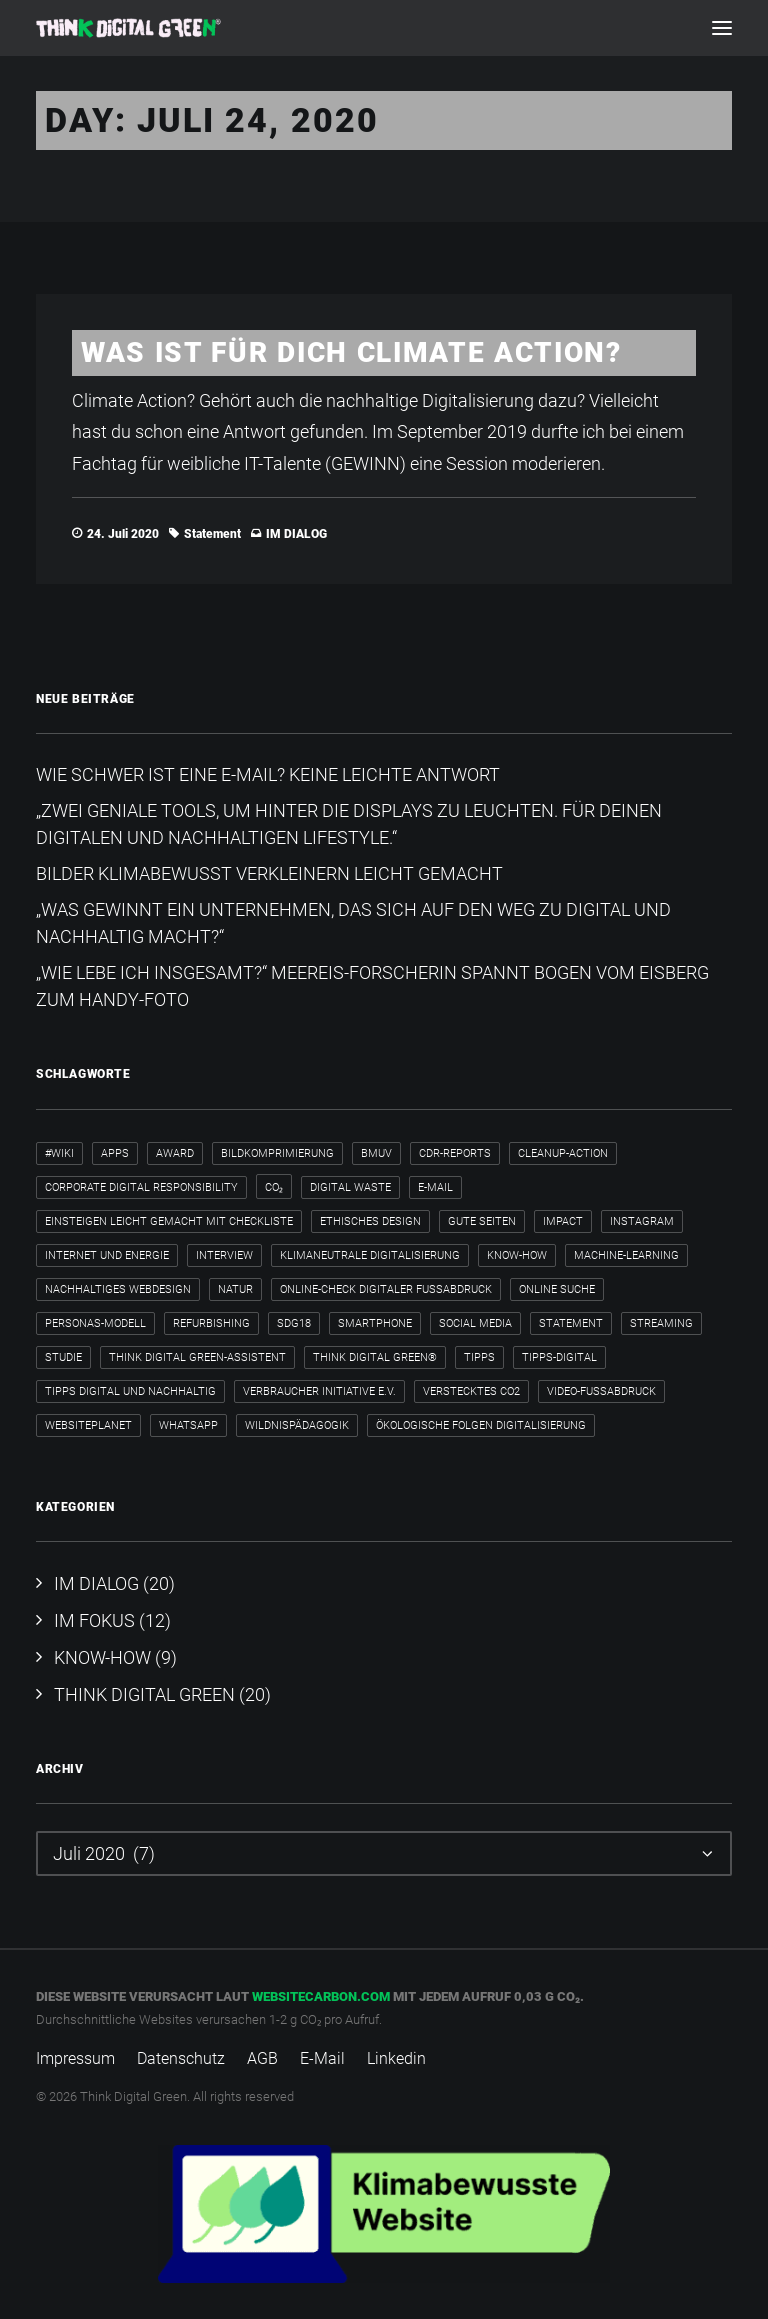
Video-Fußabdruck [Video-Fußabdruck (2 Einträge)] (601, 1391)
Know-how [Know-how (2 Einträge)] (517, 1255)
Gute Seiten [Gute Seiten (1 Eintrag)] (482, 1221)
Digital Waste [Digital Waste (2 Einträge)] (350, 1187)
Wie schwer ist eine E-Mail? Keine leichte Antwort (268, 774)
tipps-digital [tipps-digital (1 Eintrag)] (559, 1357)
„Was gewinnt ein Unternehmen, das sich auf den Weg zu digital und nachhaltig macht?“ (353, 923)
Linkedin (396, 2058)
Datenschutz (181, 2058)
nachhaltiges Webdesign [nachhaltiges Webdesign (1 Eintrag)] (118, 1289)
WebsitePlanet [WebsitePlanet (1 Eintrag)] (88, 1425)
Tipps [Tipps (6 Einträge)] (479, 1357)
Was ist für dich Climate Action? (351, 352)
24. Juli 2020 (123, 534)
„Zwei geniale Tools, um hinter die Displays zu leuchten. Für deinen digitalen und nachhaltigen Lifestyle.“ (349, 824)
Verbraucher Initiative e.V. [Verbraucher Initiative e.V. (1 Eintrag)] (319, 1391)
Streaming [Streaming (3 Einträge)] (661, 1323)
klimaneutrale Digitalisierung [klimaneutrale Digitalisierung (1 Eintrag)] (370, 1255)
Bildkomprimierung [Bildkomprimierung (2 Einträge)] (277, 1153)
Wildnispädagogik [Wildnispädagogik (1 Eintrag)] (297, 1425)
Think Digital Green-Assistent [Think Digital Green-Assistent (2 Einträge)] (197, 1357)
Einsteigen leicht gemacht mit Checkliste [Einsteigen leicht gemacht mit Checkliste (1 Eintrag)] (169, 1221)
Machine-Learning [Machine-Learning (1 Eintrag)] (626, 1255)
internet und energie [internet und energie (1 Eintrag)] (107, 1255)
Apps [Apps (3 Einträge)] (115, 1153)
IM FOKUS (94, 1620)
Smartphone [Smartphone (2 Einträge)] (375, 1323)
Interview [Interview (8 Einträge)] (224, 1255)
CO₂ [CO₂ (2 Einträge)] (274, 1187)
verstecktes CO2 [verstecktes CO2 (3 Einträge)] (471, 1391)
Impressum (75, 2058)
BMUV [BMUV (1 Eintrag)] (376, 1153)
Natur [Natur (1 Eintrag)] (235, 1289)
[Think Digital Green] (128, 28)
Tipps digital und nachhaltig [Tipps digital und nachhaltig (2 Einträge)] (130, 1391)
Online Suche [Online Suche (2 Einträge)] (557, 1289)
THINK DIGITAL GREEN (144, 1694)
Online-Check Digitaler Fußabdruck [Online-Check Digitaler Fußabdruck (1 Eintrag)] (386, 1289)
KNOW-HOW (102, 1657)
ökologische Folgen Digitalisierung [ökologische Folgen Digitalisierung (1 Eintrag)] (481, 1425)
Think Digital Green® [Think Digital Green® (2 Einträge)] (375, 1357)
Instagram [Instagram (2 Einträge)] (642, 1221)
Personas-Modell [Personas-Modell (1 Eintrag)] (95, 1323)
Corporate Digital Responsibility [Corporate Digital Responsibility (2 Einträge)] (141, 1187)
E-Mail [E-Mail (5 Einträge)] (435, 1187)
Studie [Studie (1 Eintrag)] (63, 1357)
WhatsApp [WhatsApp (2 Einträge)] (188, 1425)
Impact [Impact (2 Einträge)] (563, 1221)
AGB (262, 2058)
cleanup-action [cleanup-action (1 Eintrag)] (563, 1153)
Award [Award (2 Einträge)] (175, 1153)
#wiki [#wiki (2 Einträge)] (59, 1153)
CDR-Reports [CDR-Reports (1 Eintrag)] (455, 1153)
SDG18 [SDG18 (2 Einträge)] (294, 1323)
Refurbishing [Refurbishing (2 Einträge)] (211, 1323)
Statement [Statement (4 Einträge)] (571, 1323)
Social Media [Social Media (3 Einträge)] (475, 1323)
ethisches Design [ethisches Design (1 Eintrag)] (370, 1221)
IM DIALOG (296, 534)
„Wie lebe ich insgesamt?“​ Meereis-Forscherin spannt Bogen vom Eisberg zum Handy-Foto (372, 986)
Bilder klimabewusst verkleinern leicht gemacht (269, 873)
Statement (212, 534)
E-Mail (322, 2058)
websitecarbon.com (321, 1996)
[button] (722, 28)
